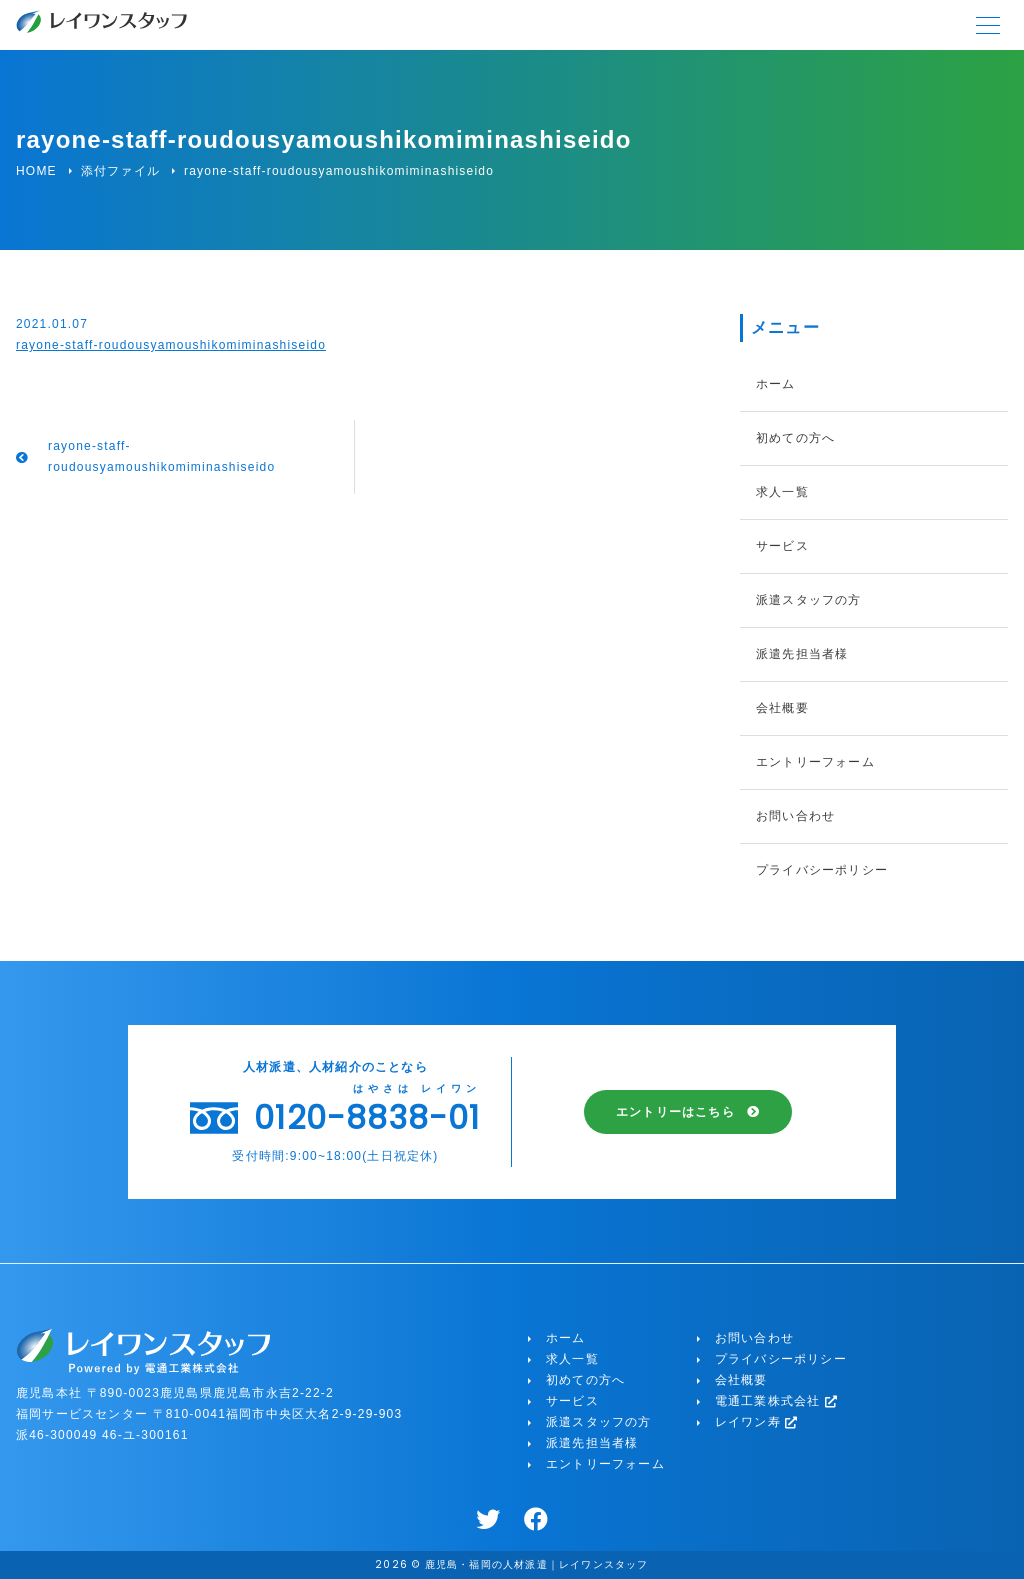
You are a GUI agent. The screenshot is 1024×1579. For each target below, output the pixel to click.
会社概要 (782, 708)
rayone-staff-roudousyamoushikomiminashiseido (171, 345)
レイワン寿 (757, 1422)
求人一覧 (782, 492)
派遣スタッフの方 (809, 600)
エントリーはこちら (675, 1112)
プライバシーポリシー (822, 870)
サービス (782, 546)
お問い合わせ (795, 816)
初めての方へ (795, 438)
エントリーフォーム (815, 762)
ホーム (776, 384)
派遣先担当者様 (802, 654)
